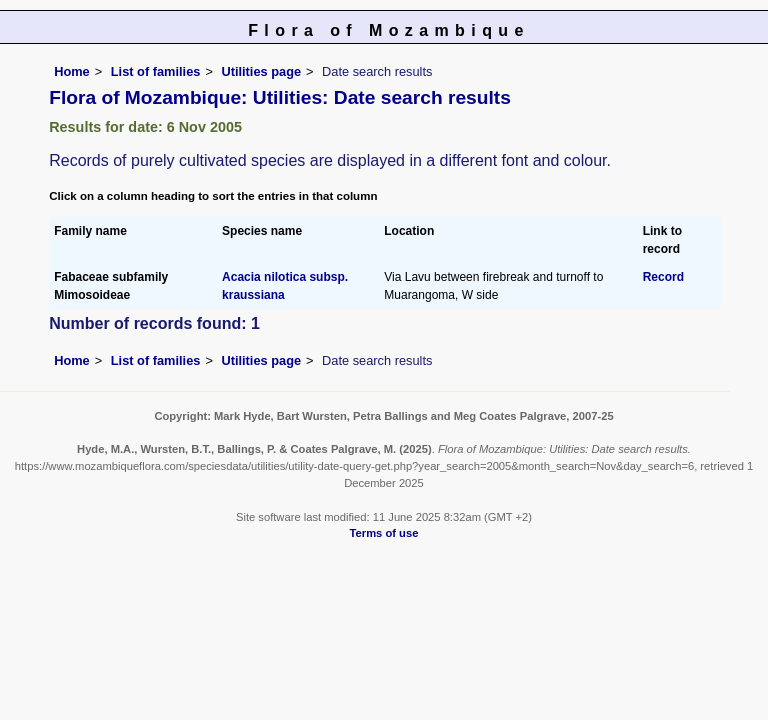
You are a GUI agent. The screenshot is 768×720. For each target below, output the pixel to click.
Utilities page (261, 71)
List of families (156, 71)
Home (72, 71)
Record (663, 277)
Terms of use (384, 533)
